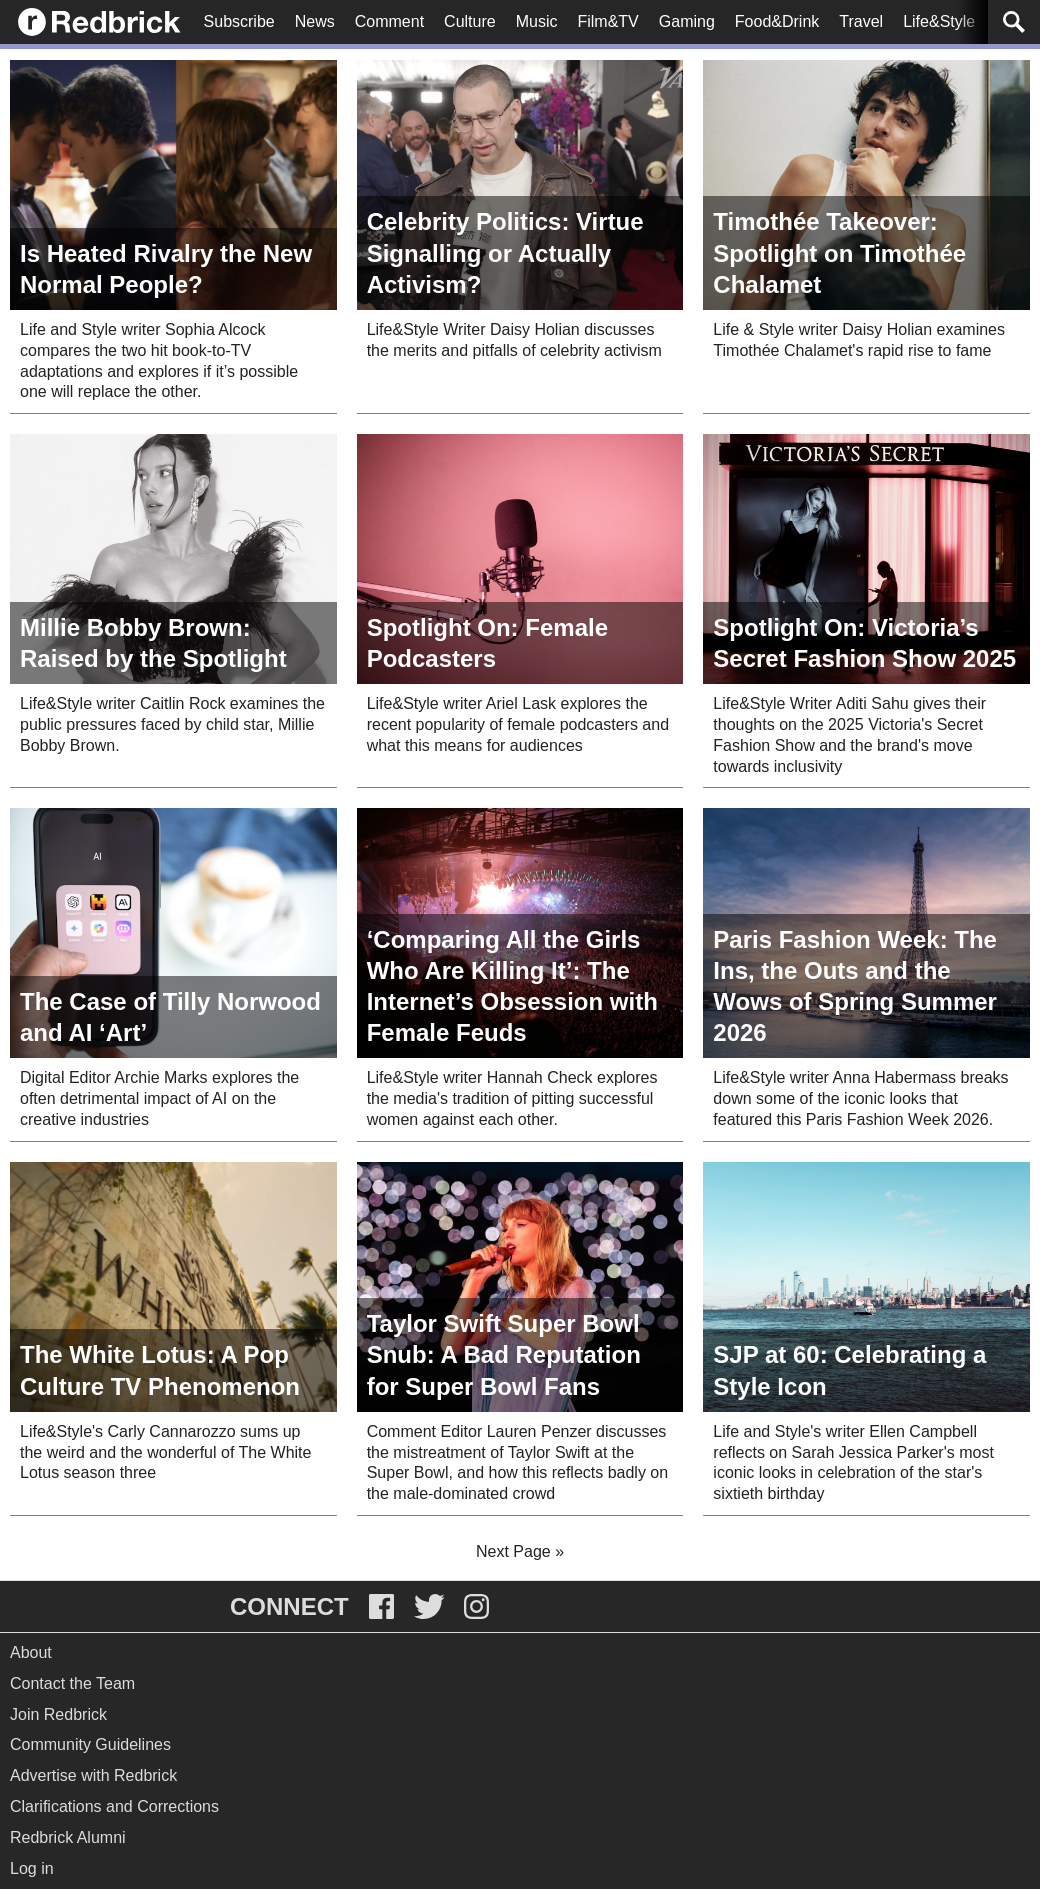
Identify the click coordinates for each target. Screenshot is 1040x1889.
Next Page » (520, 1551)
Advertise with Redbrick (93, 1775)
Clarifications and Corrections (114, 1806)
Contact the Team (72, 1683)
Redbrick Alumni (68, 1837)
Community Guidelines (90, 1744)
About (31, 1652)
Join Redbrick (58, 1714)
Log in (32, 1868)
